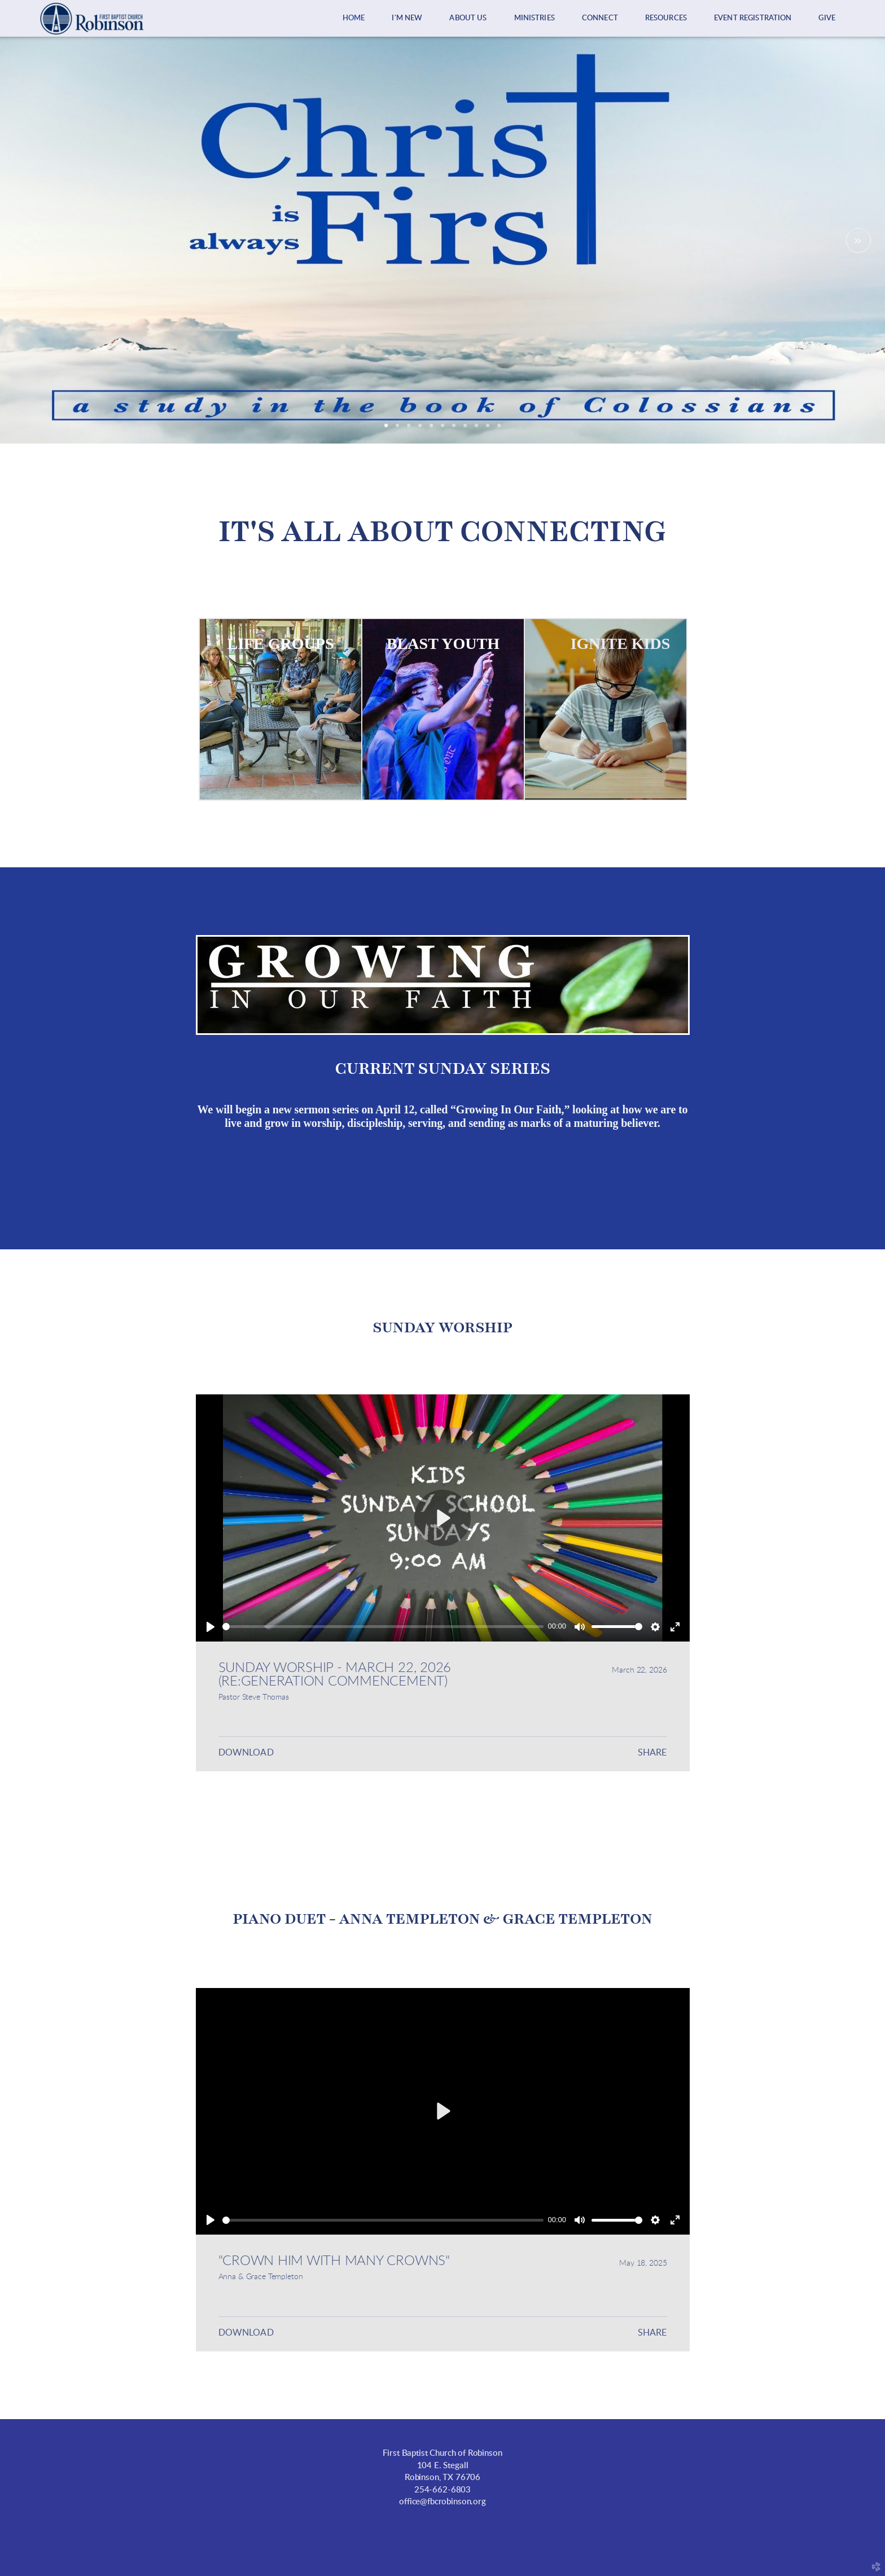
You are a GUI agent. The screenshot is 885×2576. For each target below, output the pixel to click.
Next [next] (858, 240)
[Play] (210, 1627)
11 (499, 429)
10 (487, 429)
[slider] (383, 1626)
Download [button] (246, 1752)
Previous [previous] (26, 240)
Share (652, 1752)
